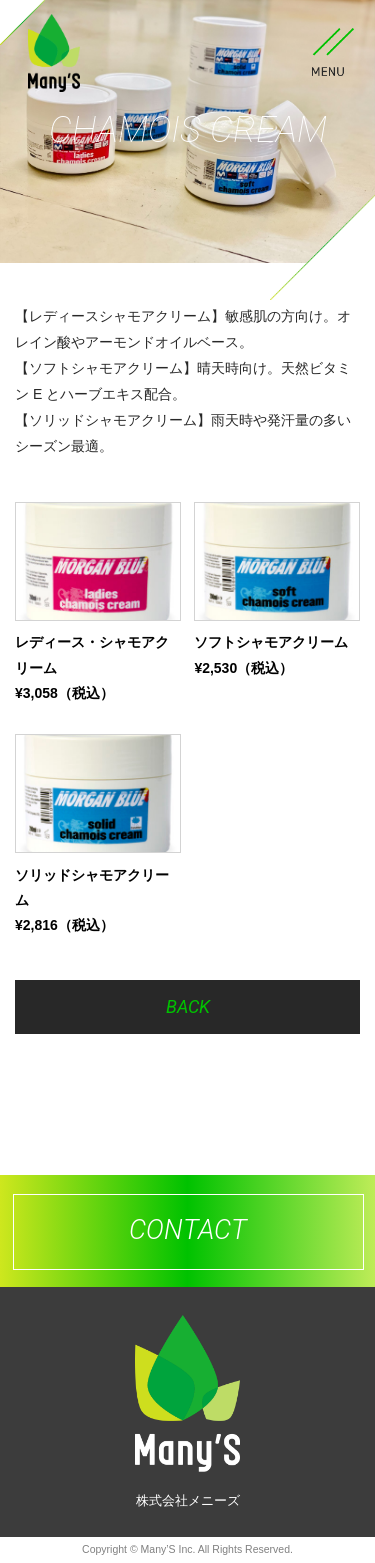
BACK (188, 1006)
